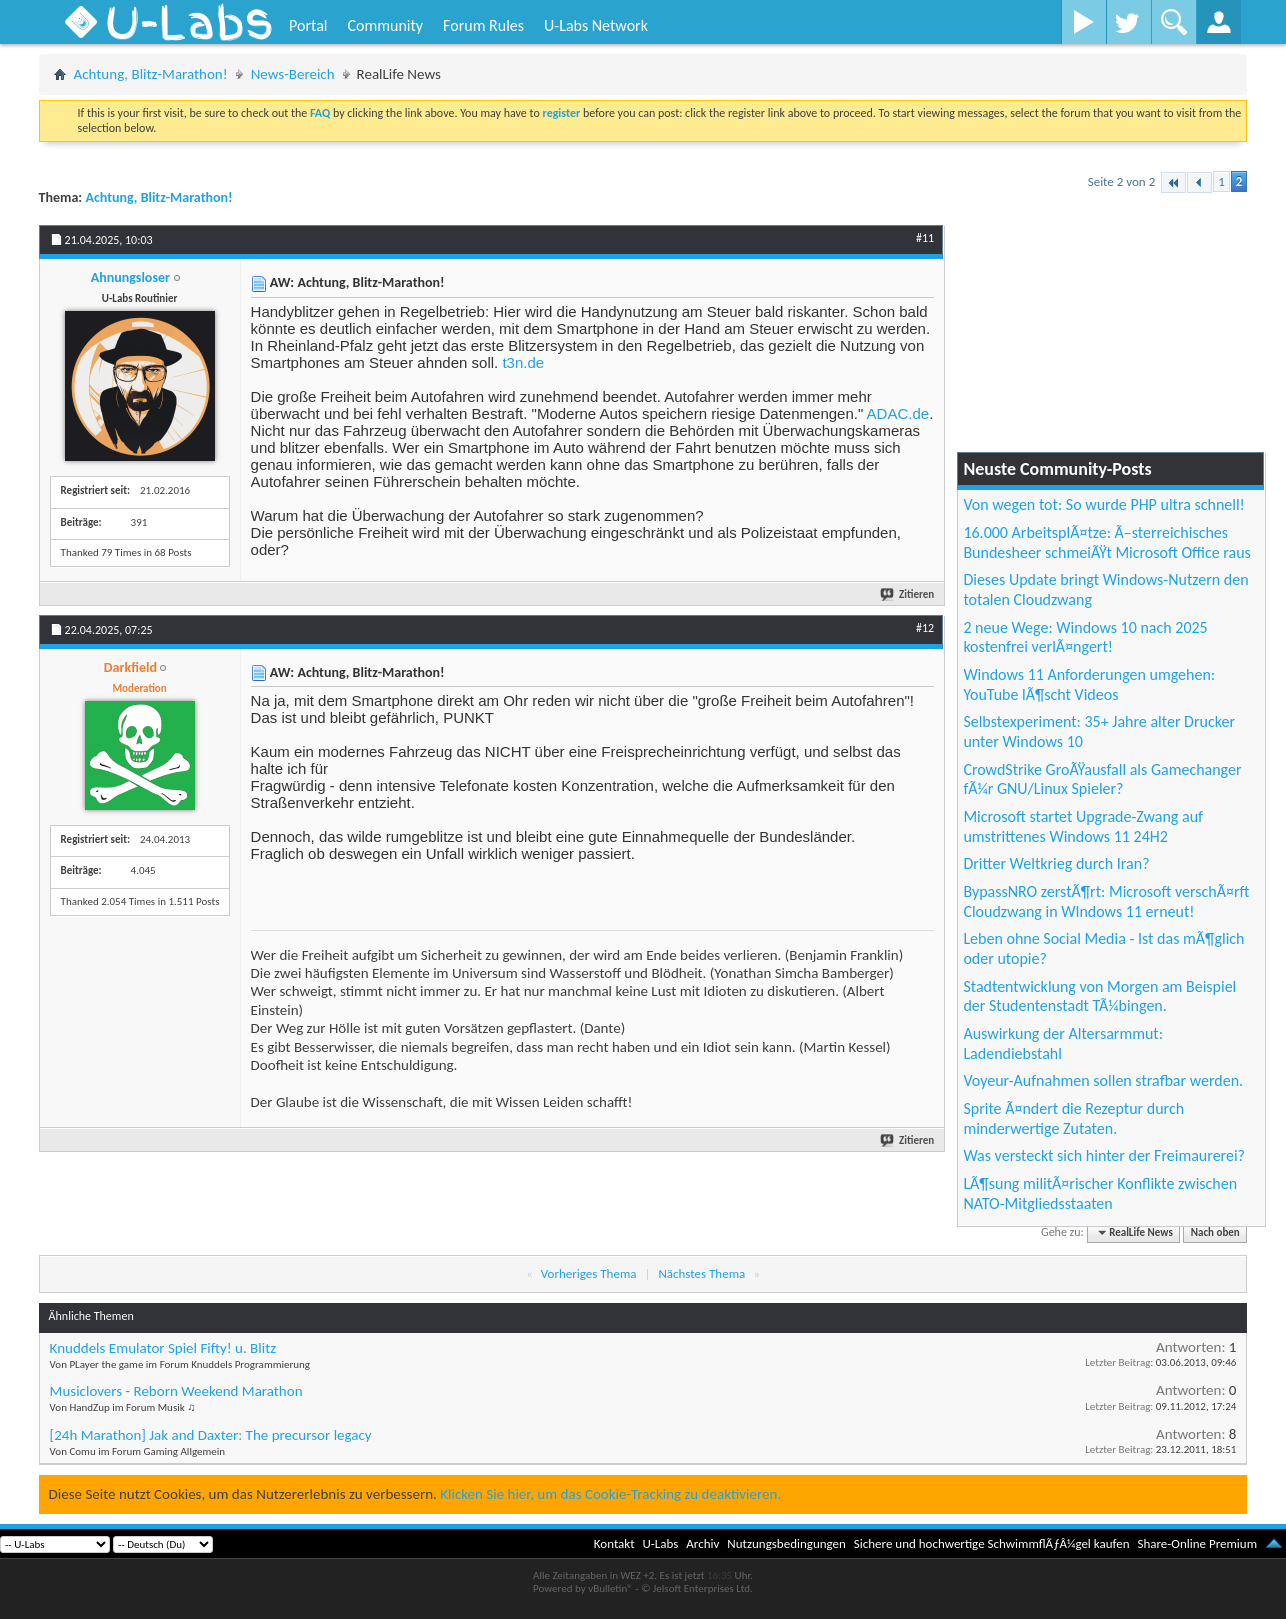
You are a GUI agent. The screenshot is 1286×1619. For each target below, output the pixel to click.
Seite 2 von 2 (1122, 181)
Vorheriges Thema (589, 1273)
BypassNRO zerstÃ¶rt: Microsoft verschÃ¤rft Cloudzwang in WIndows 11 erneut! (1106, 901)
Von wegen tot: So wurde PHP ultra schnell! (1103, 504)
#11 (925, 238)
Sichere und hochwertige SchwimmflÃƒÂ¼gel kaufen (992, 1543)
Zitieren (908, 594)
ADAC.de (898, 413)
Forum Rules (483, 25)
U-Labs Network (596, 25)
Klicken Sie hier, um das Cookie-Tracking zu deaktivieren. (610, 1494)
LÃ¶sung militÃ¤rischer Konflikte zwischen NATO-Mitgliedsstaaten (1100, 1193)
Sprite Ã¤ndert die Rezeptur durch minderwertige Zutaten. (1073, 1118)
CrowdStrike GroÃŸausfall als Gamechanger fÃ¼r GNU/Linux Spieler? (1102, 779)
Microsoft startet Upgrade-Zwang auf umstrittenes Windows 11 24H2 (1083, 826)
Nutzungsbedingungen (786, 1543)
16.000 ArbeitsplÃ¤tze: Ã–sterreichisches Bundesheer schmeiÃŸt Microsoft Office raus (1107, 542)
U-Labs (661, 1543)
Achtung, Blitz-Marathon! (151, 74)
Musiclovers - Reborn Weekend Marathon (176, 1391)
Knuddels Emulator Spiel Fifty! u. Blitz (163, 1348)
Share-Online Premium (1197, 1543)
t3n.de (523, 362)
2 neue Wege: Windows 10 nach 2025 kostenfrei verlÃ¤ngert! (1085, 637)
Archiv (702, 1543)
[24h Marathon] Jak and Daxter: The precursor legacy (211, 1435)
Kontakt (614, 1543)
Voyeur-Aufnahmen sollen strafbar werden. (1103, 1080)
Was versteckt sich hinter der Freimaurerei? (1104, 1155)
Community (385, 25)
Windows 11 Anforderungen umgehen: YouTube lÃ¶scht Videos (1089, 684)
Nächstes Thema (701, 1273)
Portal (308, 25)
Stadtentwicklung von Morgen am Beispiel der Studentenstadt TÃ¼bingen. (1099, 996)
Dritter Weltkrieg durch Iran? (1056, 863)
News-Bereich (293, 74)
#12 (925, 628)
